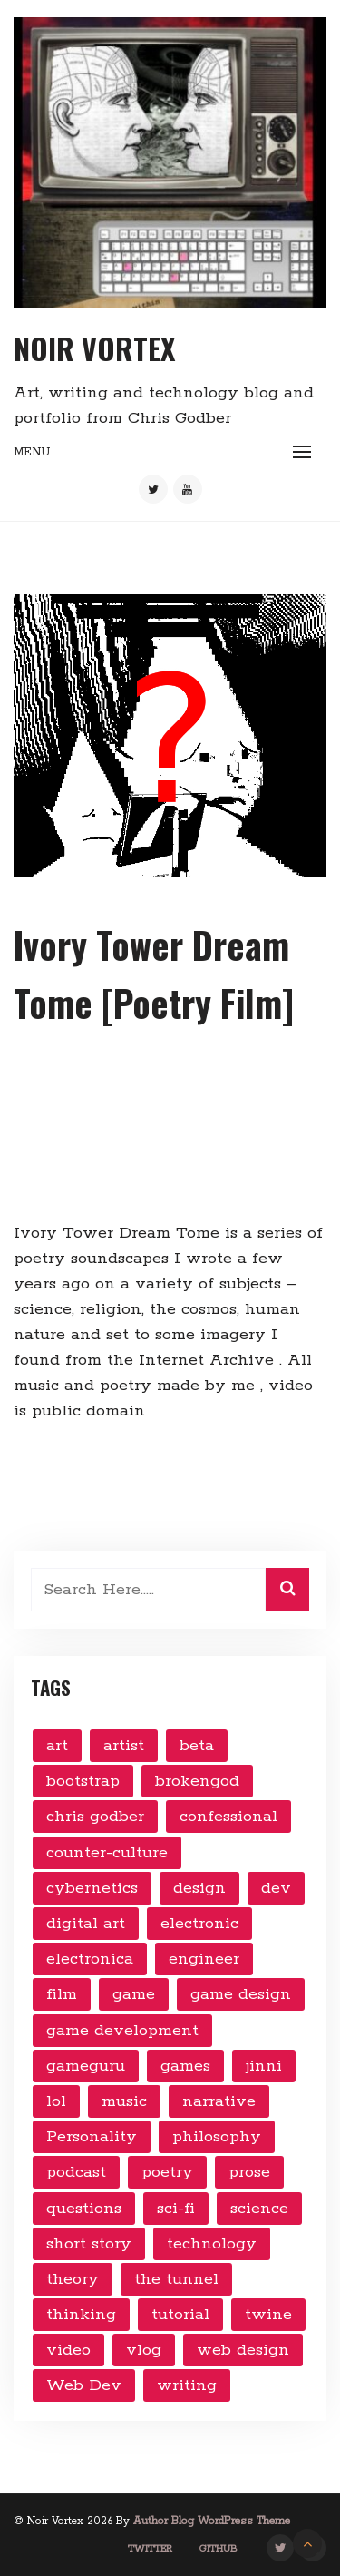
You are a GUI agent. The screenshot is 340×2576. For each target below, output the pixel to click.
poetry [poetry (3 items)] (167, 2172)
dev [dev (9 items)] (276, 1888)
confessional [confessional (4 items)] (228, 1817)
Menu (32, 452)
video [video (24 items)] (68, 2350)
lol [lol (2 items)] (56, 2101)
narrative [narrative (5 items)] (219, 2101)
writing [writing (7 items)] (187, 2385)
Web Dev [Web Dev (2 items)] (83, 2385)
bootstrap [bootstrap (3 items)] (83, 1781)
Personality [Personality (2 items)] (91, 2137)
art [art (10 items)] (57, 1746)
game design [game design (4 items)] (240, 1994)
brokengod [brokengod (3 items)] (197, 1781)
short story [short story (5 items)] (88, 2244)
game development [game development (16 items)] (122, 2031)
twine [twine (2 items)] (268, 2315)
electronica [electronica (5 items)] (89, 1959)
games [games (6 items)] (185, 2066)
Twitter (150, 2548)
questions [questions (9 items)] (83, 2208)
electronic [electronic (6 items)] (199, 1924)
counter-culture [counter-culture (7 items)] (107, 1853)
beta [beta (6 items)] (197, 1746)
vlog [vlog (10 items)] (143, 2350)
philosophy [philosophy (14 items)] (216, 2137)
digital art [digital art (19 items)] (85, 1924)
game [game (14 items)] (133, 1994)
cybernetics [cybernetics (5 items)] (92, 1888)
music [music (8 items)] (124, 2101)
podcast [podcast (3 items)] (76, 2172)
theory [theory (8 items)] (72, 2279)
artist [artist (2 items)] (123, 1746)
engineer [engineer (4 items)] (204, 1959)
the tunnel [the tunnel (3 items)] (176, 2279)
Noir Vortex (94, 348)
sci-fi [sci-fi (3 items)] (176, 2208)
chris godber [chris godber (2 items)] (95, 1817)
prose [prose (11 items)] (249, 2172)
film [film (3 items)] (61, 1994)
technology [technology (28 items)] (212, 2244)
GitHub (218, 2548)
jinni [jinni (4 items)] (264, 2066)
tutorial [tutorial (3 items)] (180, 2315)
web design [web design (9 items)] (243, 2350)
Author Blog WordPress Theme (211, 2521)
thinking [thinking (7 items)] (81, 2315)
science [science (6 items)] (259, 2208)
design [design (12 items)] (199, 1888)
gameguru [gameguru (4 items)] (85, 2066)
